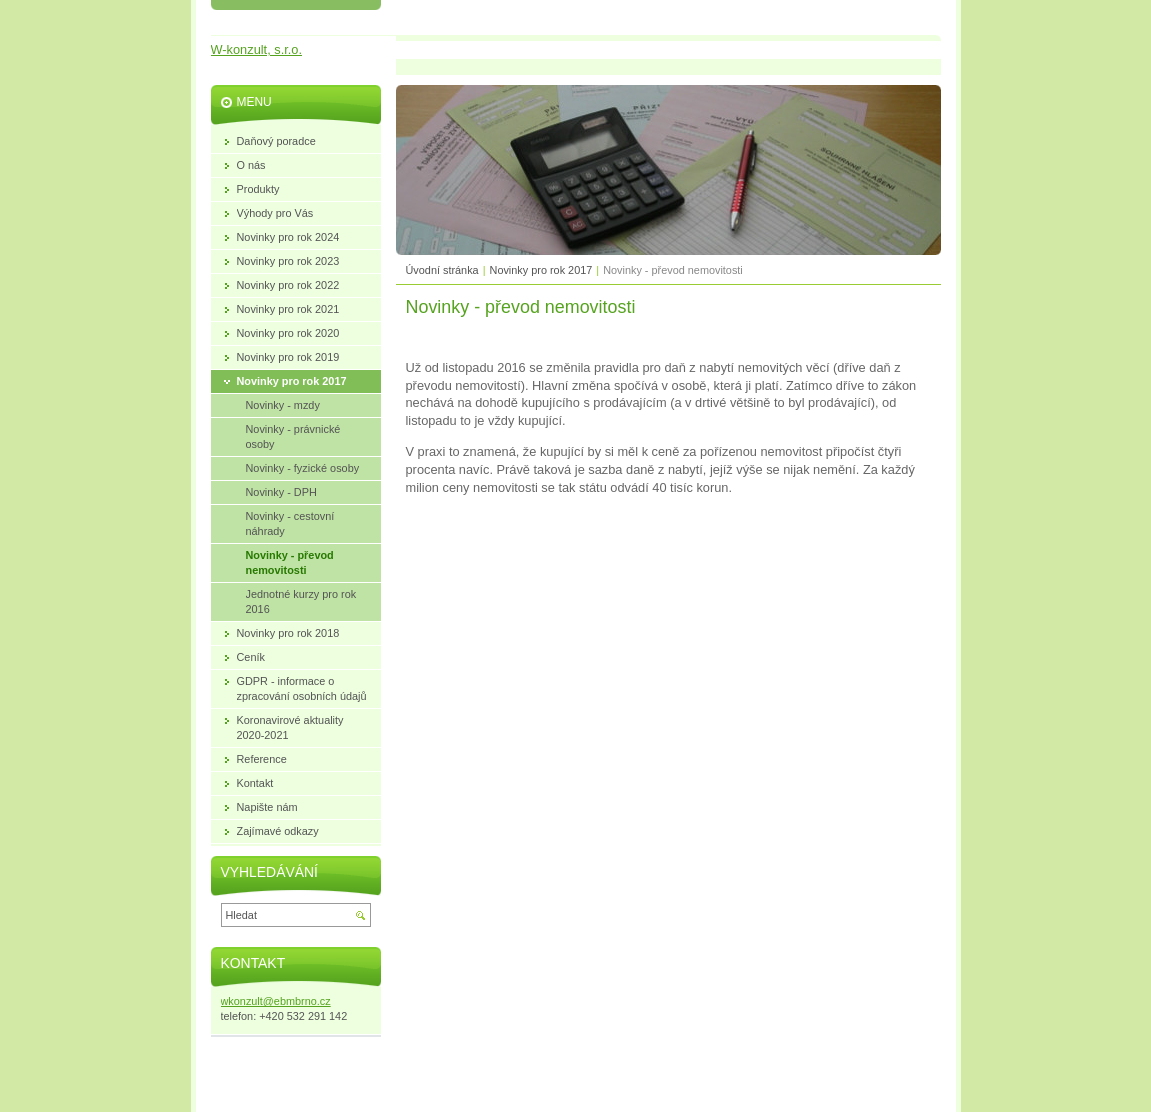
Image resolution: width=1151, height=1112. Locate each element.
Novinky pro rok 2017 (541, 270)
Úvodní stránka (442, 270)
